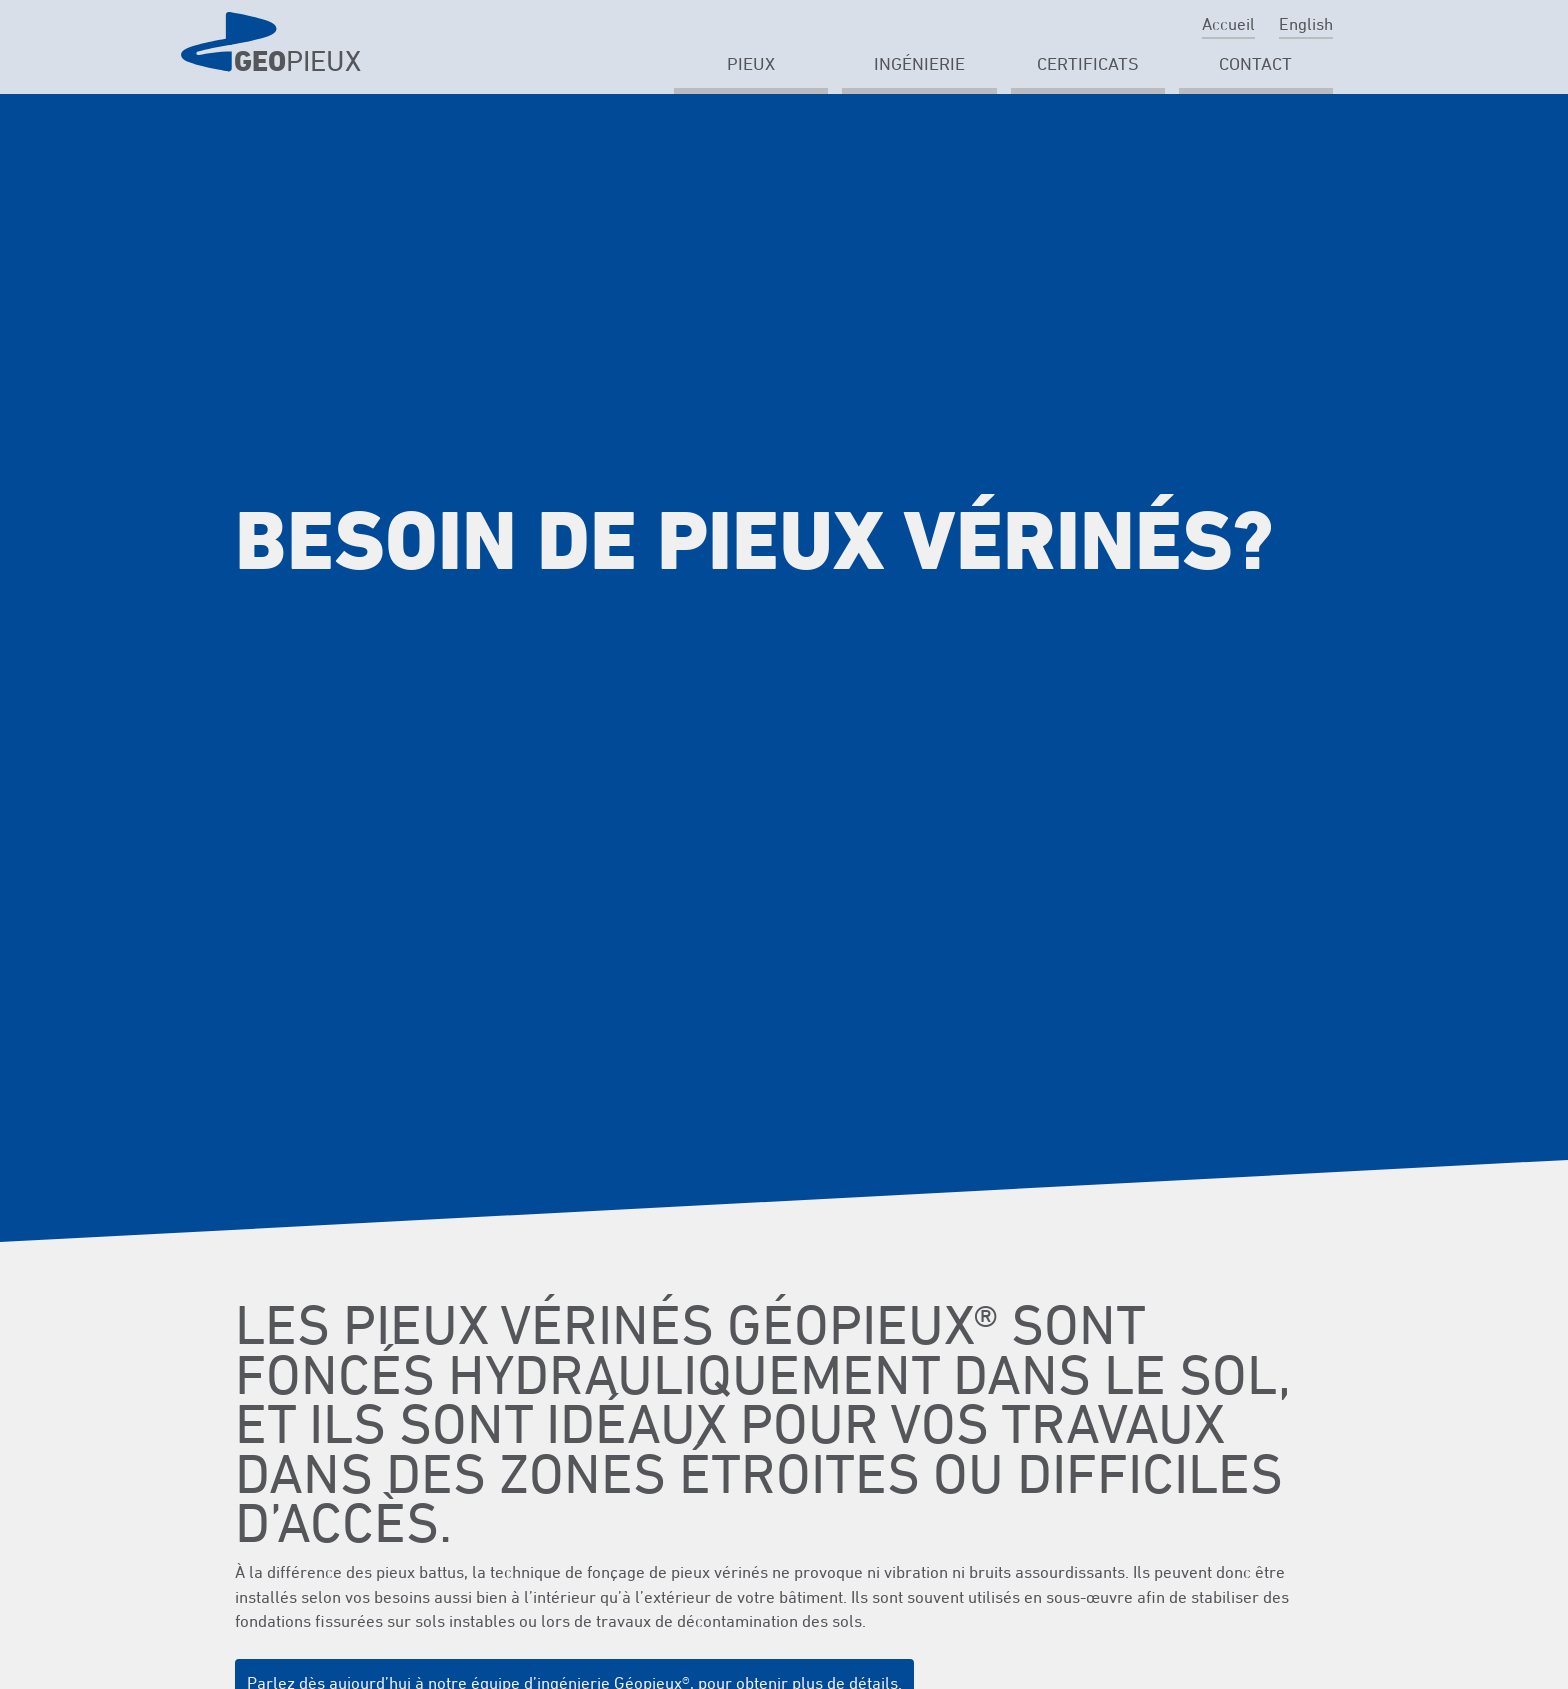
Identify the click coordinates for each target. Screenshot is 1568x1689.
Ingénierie (919, 63)
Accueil (1228, 24)
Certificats (1088, 63)
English (1306, 24)
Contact (1255, 63)
